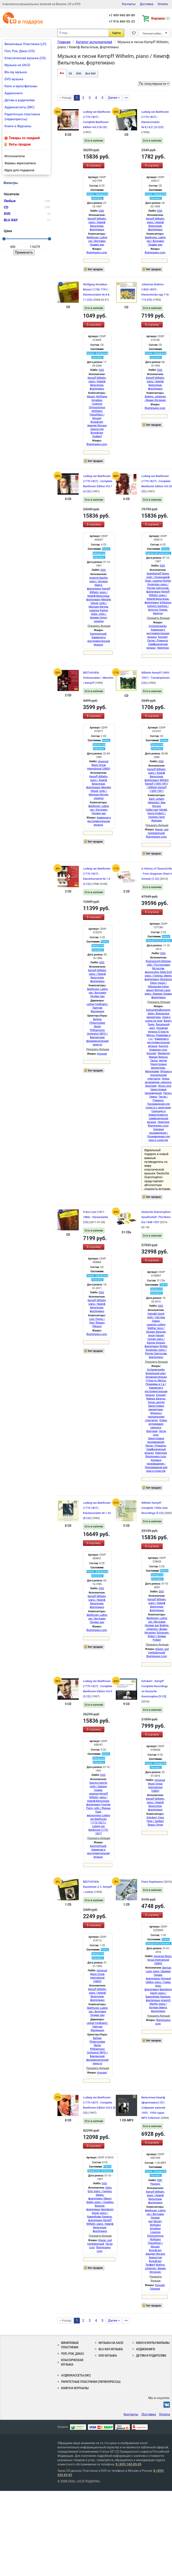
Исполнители (14, 156)
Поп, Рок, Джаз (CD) (19, 51)
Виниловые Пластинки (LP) (25, 44)
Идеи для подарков (19, 170)
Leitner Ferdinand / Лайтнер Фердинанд (97, 1008)
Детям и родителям (19, 100)
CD (70, 73)
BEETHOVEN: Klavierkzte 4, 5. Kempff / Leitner (97, 1886)
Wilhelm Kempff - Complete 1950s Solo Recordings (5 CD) (154, 1508)
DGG (101, 210)
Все (62, 73)
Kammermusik (98, 633)
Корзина (160, 18)
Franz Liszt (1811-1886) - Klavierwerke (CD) (95, 1217)
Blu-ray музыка (15, 72)
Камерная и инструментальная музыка (98, 641)
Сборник (155, 2288)
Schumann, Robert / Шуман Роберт (158, 1636)
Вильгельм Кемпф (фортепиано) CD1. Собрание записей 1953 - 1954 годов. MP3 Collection (153, 2107)
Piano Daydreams (152, 1881)
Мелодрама (152, 1071)
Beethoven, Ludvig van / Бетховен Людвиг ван (97, 241)
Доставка (146, 4)
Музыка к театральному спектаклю (159, 1075)
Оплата (163, 4)
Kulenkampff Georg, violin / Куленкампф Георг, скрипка (157, 577)
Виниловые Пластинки (70, 2345)
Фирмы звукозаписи (20, 163)
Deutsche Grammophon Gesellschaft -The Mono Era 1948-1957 (156, 1217)
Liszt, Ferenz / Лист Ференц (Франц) (97, 1323)
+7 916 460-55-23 (122, 21)
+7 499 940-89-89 (122, 15)
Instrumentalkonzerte (158, 1009)
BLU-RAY (90, 73)
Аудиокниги (13, 93)
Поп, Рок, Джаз (72, 2353)
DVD (78, 73)
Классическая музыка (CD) (25, 58)
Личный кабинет (153, 33)
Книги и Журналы (18, 126)
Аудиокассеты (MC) (19, 107)
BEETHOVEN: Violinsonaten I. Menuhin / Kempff (98, 677)
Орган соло (164, 1085)
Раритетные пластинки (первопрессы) (22, 116)
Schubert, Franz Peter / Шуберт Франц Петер (155, 1821)
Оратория (150, 1085)
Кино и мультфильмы (20, 86)
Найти (116, 33)
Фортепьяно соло (96, 252)
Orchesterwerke (157, 626)
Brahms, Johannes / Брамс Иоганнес (157, 1629)
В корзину (93, 165)
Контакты (129, 4)
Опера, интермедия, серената (158, 1424)
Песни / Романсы (157, 640)
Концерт (163, 636)
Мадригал (164, 1053)
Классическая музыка (72, 2362)
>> (126, 98)
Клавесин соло (158, 1049)
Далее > (114, 98)
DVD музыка (13, 79)
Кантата (163, 1046)
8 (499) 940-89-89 (128, 2464)
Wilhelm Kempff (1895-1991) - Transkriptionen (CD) (155, 677)
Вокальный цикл (156, 1373)
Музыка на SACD (17, 65)
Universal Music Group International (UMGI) (98, 765)
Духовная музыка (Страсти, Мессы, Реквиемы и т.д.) (156, 1380)
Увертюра (163, 647)
